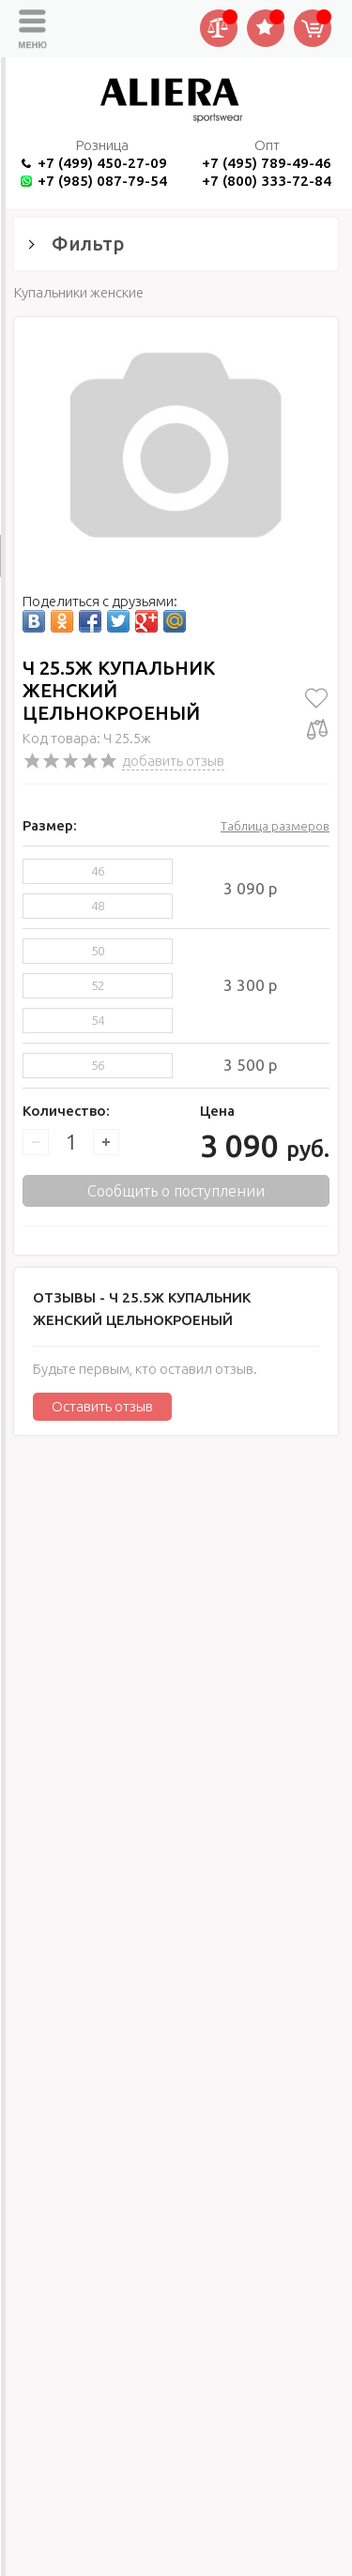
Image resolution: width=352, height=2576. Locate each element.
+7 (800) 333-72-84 (266, 181)
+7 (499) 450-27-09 (102, 163)
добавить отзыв (173, 761)
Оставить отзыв (102, 1406)
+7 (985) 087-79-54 (102, 181)
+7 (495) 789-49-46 (266, 163)
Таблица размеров (275, 825)
